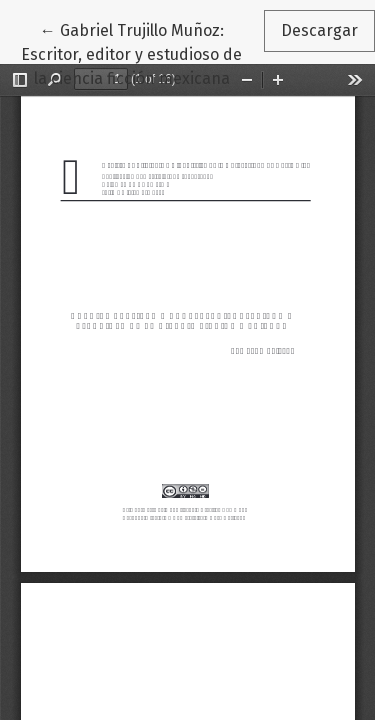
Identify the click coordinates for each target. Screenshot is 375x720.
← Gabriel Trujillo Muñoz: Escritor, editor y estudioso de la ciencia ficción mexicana (142, 53)
